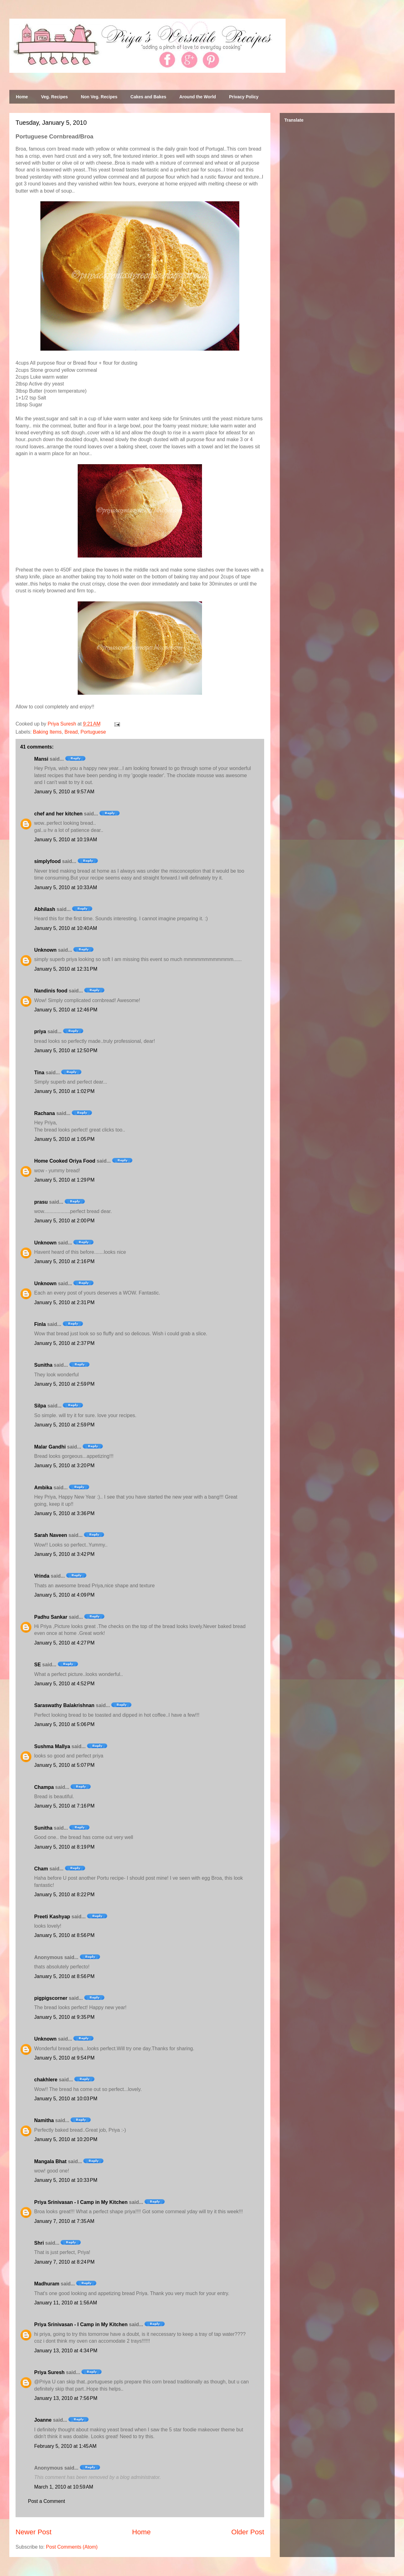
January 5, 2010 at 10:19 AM (65, 839)
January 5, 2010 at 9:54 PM (64, 2057)
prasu (41, 1202)
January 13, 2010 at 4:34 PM (65, 2350)
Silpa (40, 1405)
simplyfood (47, 861)
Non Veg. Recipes (99, 96)
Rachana (44, 1113)
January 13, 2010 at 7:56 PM (65, 2398)
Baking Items (47, 732)
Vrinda (41, 1576)
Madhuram (46, 2283)
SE (37, 1664)
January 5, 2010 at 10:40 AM (65, 928)
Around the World (197, 96)
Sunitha (43, 1365)
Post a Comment (46, 2501)
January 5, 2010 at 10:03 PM (65, 2098)
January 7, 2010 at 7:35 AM (64, 2221)
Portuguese (93, 732)
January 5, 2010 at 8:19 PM (64, 1847)
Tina (39, 1072)
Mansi (41, 759)
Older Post (247, 2532)
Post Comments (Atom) (72, 2547)
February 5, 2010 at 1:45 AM (65, 2446)
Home (22, 96)
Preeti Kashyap (52, 1916)
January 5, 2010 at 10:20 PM (65, 2139)
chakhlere (45, 2079)
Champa (44, 1787)
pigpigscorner (50, 1998)
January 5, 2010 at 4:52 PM (64, 1683)
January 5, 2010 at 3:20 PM (64, 1465)
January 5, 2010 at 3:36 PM (64, 1513)
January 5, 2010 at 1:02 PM (64, 1091)
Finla (40, 1324)
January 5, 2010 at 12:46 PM (65, 1009)
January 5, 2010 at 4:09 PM (64, 1595)
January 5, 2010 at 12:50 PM (65, 1050)
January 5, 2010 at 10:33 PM (65, 2180)
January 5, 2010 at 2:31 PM (64, 1302)
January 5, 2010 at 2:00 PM (64, 1220)
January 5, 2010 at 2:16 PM (64, 1261)
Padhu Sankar (50, 1617)
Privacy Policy (244, 96)
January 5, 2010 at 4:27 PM (64, 1642)
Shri (39, 2243)
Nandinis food (50, 990)
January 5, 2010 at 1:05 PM (64, 1139)
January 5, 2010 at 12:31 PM (65, 969)
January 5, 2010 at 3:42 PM (64, 1554)
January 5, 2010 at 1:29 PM (64, 1180)
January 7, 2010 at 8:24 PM (64, 2262)
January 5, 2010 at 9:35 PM (64, 2017)
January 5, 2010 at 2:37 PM (64, 1343)
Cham (41, 1868)
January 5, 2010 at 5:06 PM (64, 1724)
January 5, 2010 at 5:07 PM (64, 1765)
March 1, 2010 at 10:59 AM (63, 2487)
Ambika (43, 1487)
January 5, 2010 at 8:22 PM (64, 1894)
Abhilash (44, 909)
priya (40, 1031)
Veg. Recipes (54, 96)
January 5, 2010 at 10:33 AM (65, 887)
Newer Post (34, 2532)
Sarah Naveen (50, 1535)
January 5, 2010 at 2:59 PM (64, 1384)
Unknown (45, 950)
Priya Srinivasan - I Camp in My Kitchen (81, 2202)
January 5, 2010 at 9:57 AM (64, 791)
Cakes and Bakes (148, 96)
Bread (71, 732)
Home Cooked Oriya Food (64, 1161)
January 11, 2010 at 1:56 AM (65, 2302)
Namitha (44, 2120)
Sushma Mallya (52, 1746)
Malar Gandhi (50, 1446)
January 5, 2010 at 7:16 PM (64, 1805)
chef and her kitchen (58, 813)
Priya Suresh (49, 2372)
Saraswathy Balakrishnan (64, 1705)
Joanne (43, 2420)
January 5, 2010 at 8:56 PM (64, 1935)
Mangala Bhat (50, 2161)
